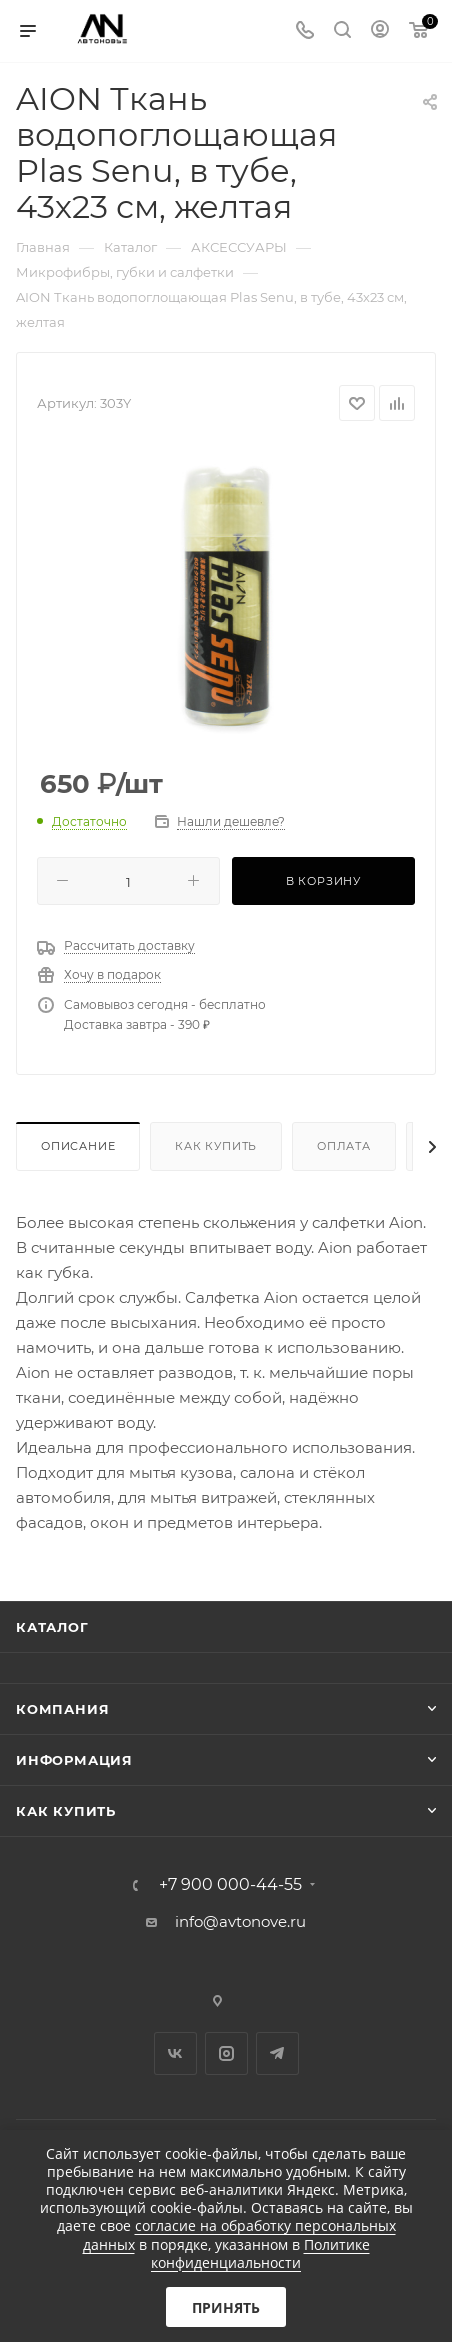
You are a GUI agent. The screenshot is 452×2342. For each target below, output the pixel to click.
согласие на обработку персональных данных (239, 2234)
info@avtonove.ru (240, 1921)
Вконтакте (175, 2053)
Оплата (344, 1146)
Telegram (277, 2053)
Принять (226, 2307)
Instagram (226, 2053)
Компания (62, 1709)
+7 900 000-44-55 (230, 1885)
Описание (78, 1146)
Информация (74, 1760)
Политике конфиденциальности (260, 2253)
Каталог (52, 1627)
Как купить (216, 1146)
